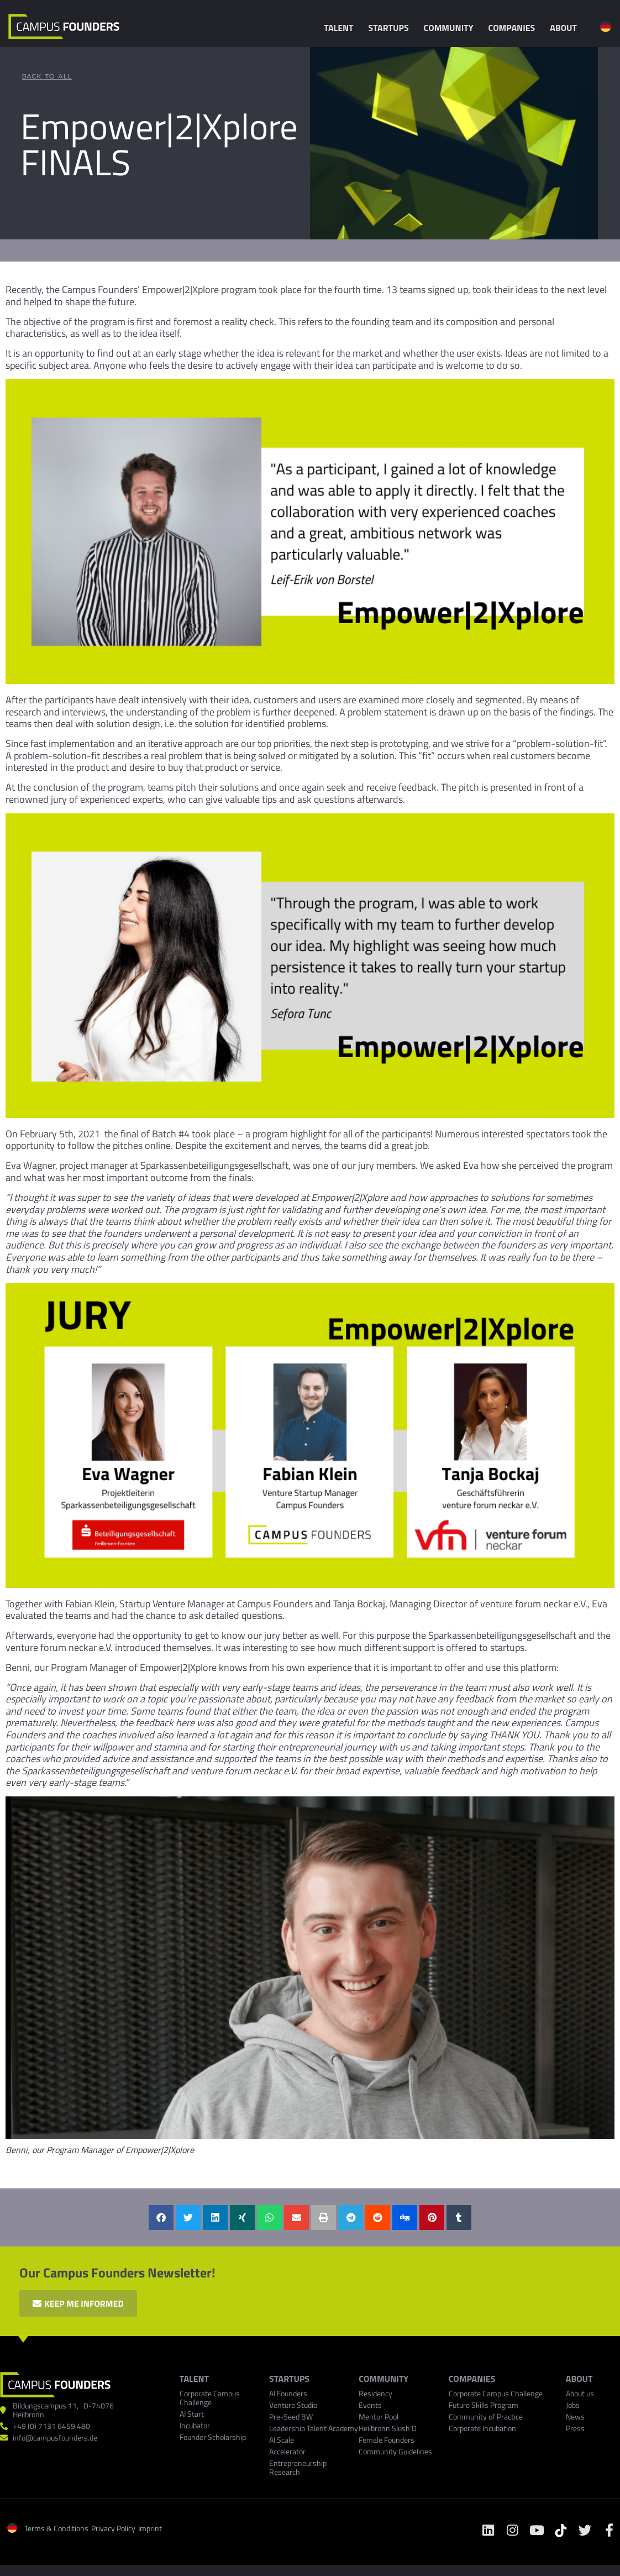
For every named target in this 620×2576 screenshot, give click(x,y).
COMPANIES (472, 2378)
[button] (161, 2217)
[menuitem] (605, 26)
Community (451, 27)
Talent (341, 27)
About (566, 27)
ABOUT (579, 2378)
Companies (514, 27)
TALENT (194, 2378)
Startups (391, 27)
